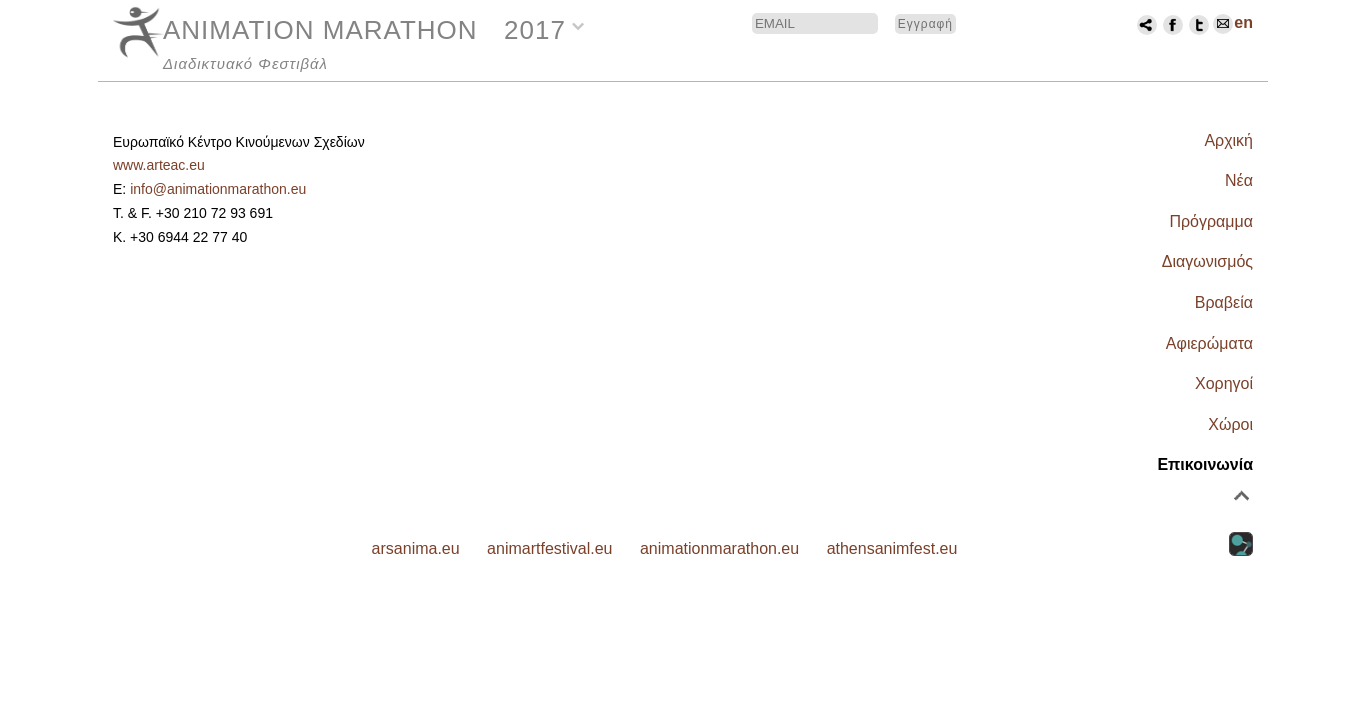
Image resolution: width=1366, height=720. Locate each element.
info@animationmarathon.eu (218, 189)
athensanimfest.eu (892, 548)
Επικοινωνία (1205, 464)
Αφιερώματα (1209, 343)
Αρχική (1228, 140)
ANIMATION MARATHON (320, 30)
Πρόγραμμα (1211, 221)
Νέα (1239, 180)
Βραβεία (1224, 302)
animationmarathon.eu (719, 548)
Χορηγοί (1224, 383)
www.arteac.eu (159, 165)
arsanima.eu (416, 548)
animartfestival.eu (549, 548)
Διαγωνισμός (1207, 261)
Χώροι (1230, 424)
